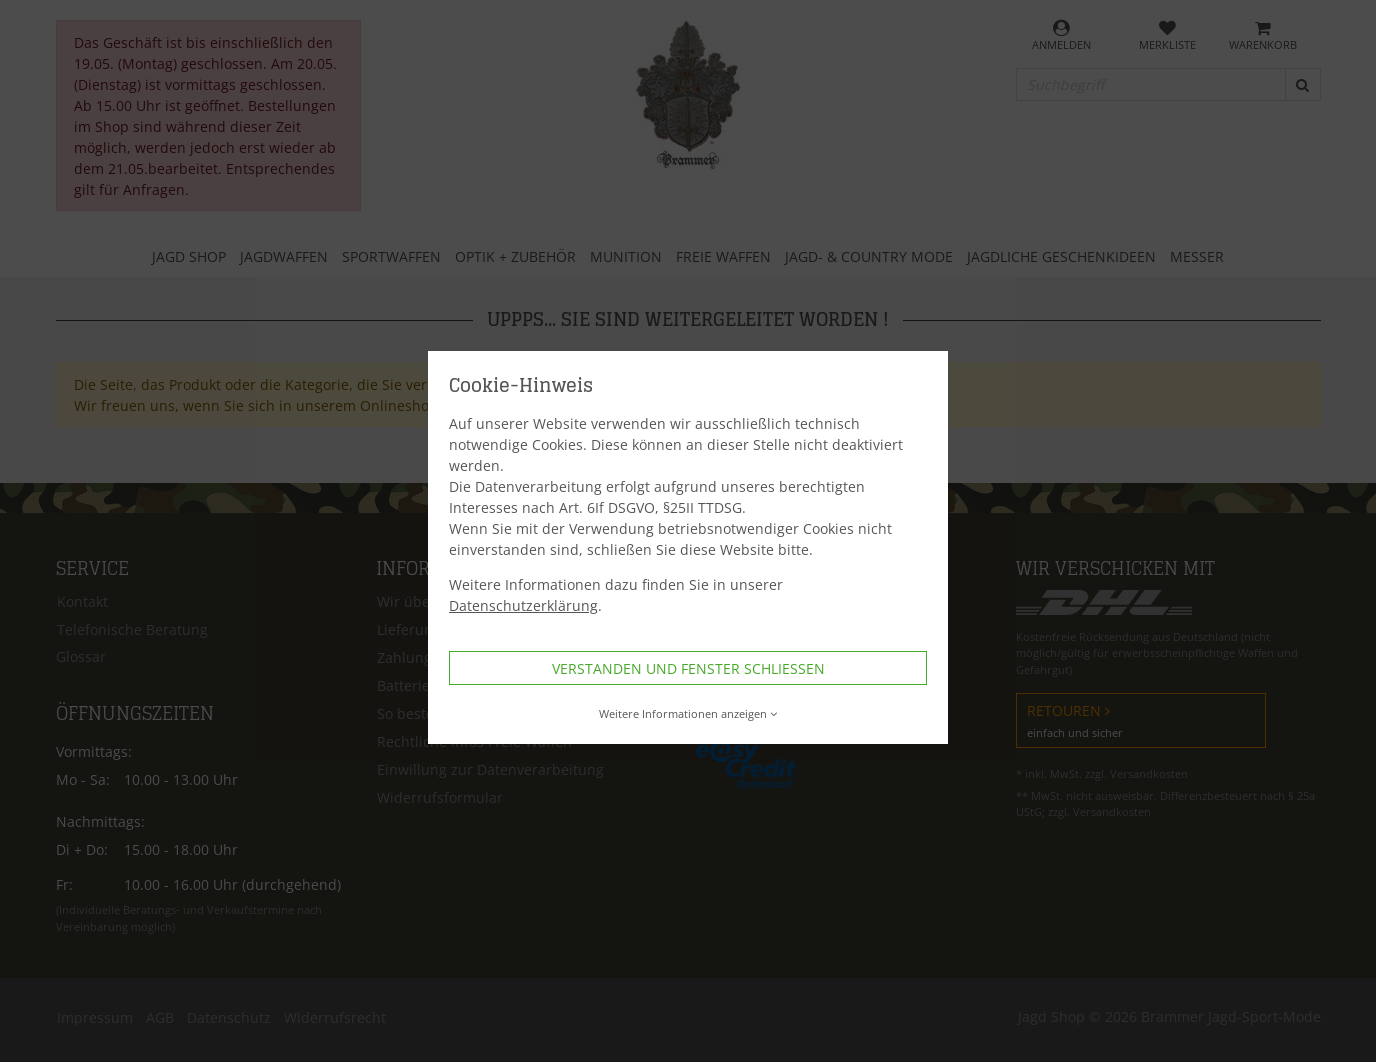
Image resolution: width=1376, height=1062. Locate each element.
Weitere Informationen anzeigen (688, 713)
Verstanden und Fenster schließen (688, 668)
